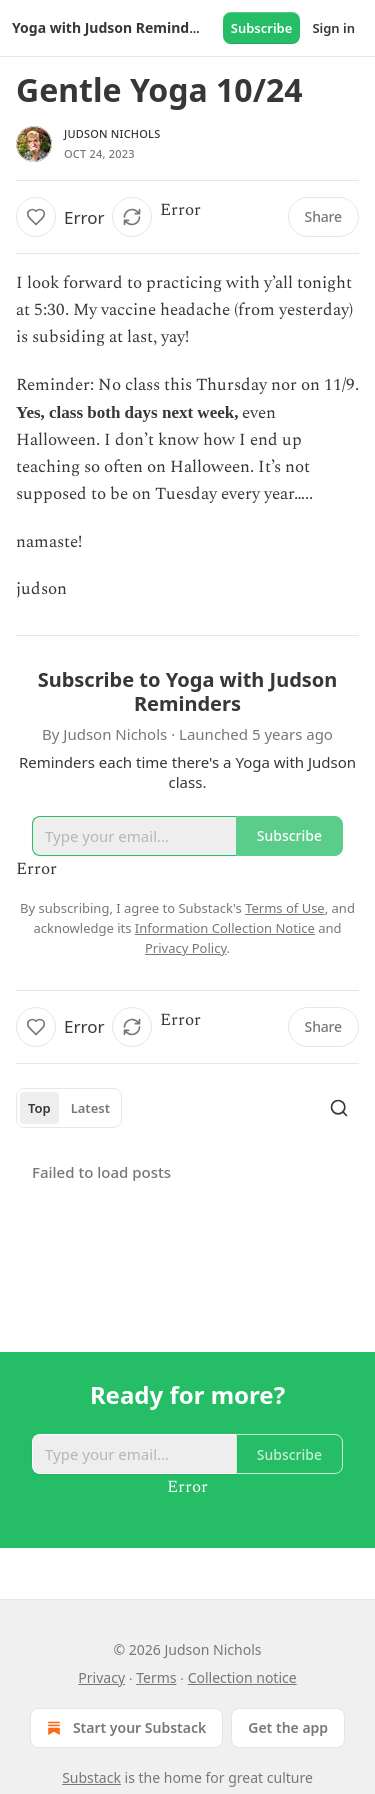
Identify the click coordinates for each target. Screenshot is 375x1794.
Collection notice (242, 1677)
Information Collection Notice (225, 928)
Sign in (333, 28)
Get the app (288, 1727)
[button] (36, 217)
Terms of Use (285, 908)
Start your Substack (124, 1728)
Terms (156, 1677)
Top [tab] (39, 1108)
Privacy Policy (186, 948)
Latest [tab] (90, 1108)
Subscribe (262, 28)
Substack (91, 1777)
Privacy (101, 1677)
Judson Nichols (112, 133)
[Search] (339, 1108)
